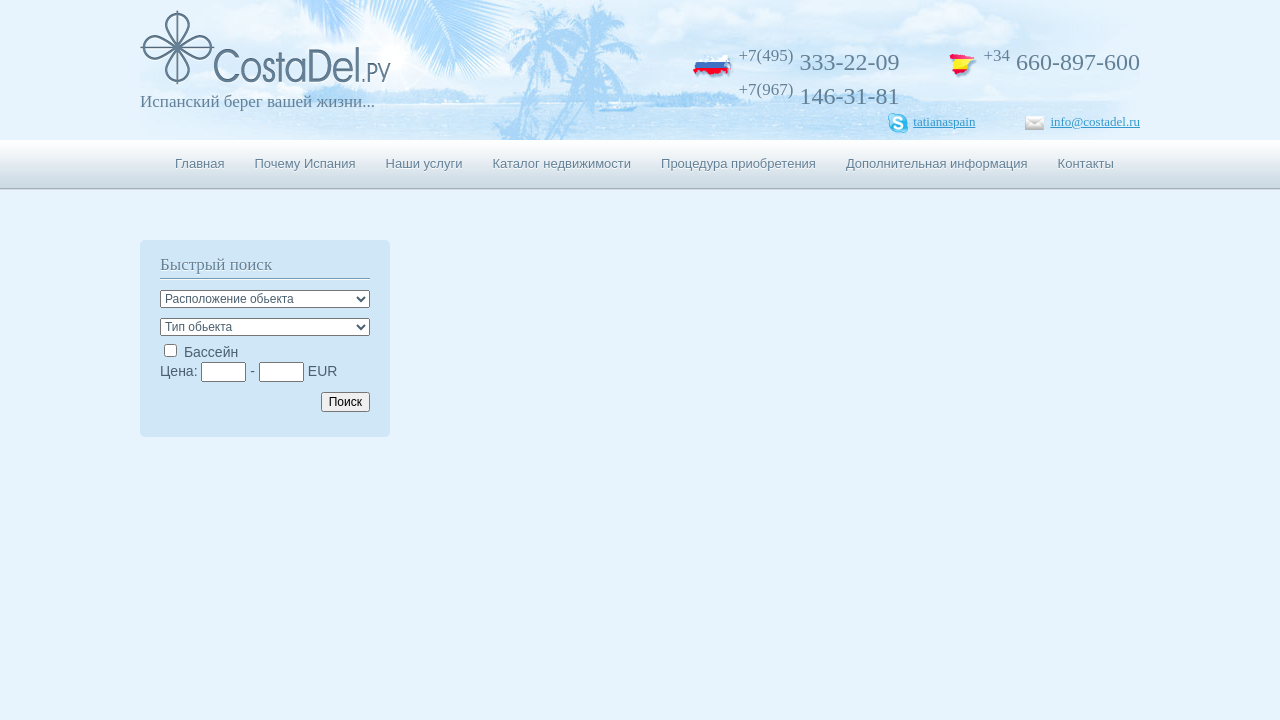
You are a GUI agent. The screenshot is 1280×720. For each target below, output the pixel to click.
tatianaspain (944, 121)
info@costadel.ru (1095, 121)
